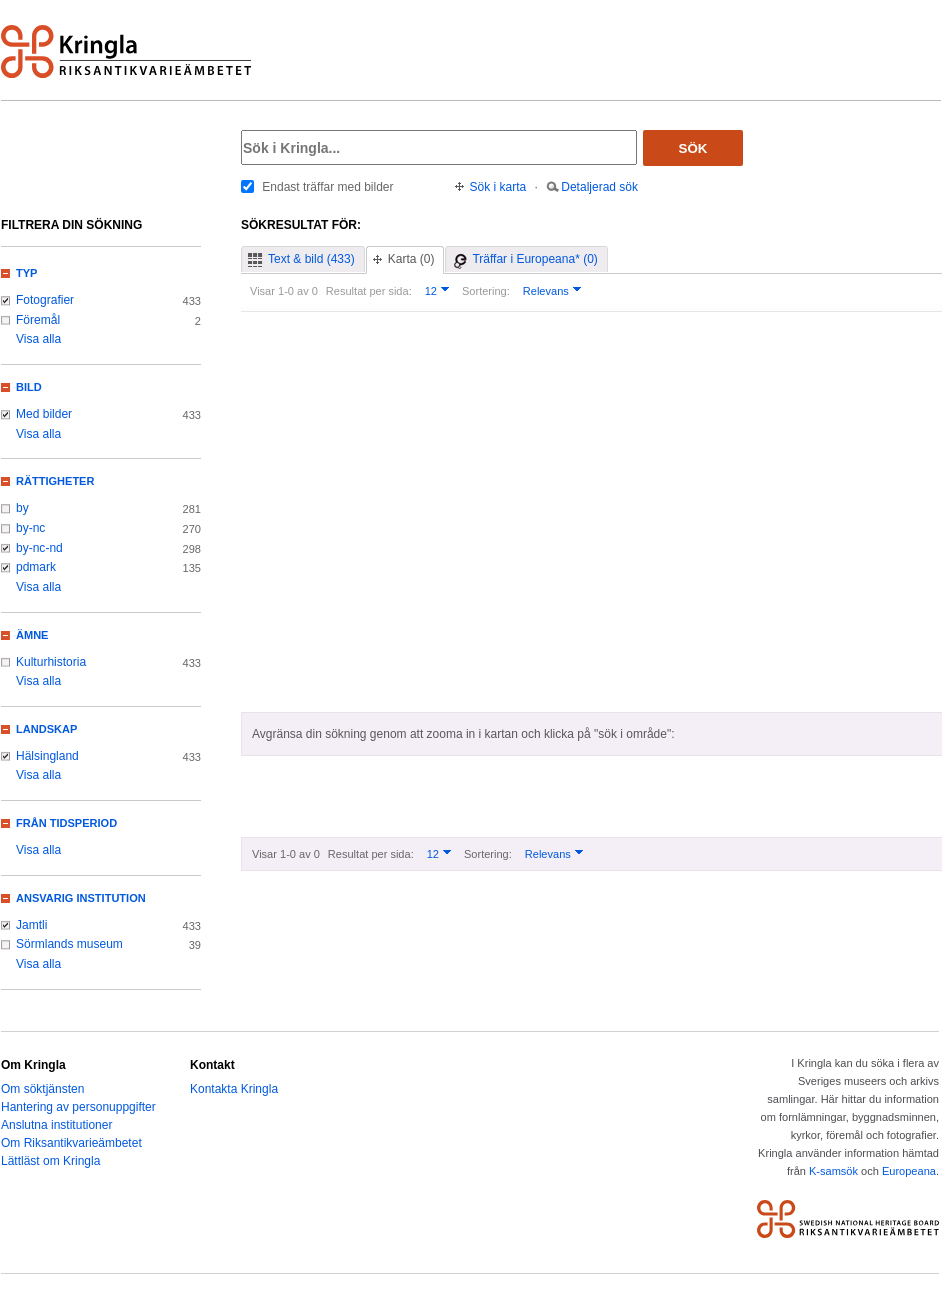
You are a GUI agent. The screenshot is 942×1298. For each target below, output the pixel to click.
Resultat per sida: (369, 291)
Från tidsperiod (66, 823)
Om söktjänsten (42, 1089)
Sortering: (486, 291)
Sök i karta (498, 187)
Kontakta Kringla (234, 1089)
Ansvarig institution (81, 898)
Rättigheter (55, 481)
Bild (29, 387)
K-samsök (833, 1171)
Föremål (38, 320)
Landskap (46, 729)
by (22, 508)
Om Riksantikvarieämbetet (71, 1143)
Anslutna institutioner (56, 1125)
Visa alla (38, 339)
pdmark (36, 567)
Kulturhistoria (51, 662)
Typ (26, 273)
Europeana (909, 1171)
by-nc (30, 528)
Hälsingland (47, 756)
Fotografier (45, 300)
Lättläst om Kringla (50, 1161)
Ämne (32, 635)
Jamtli (31, 925)
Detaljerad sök (599, 187)
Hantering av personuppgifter (78, 1107)
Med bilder (44, 414)
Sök (693, 148)
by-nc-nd (39, 548)
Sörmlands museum (69, 944)
